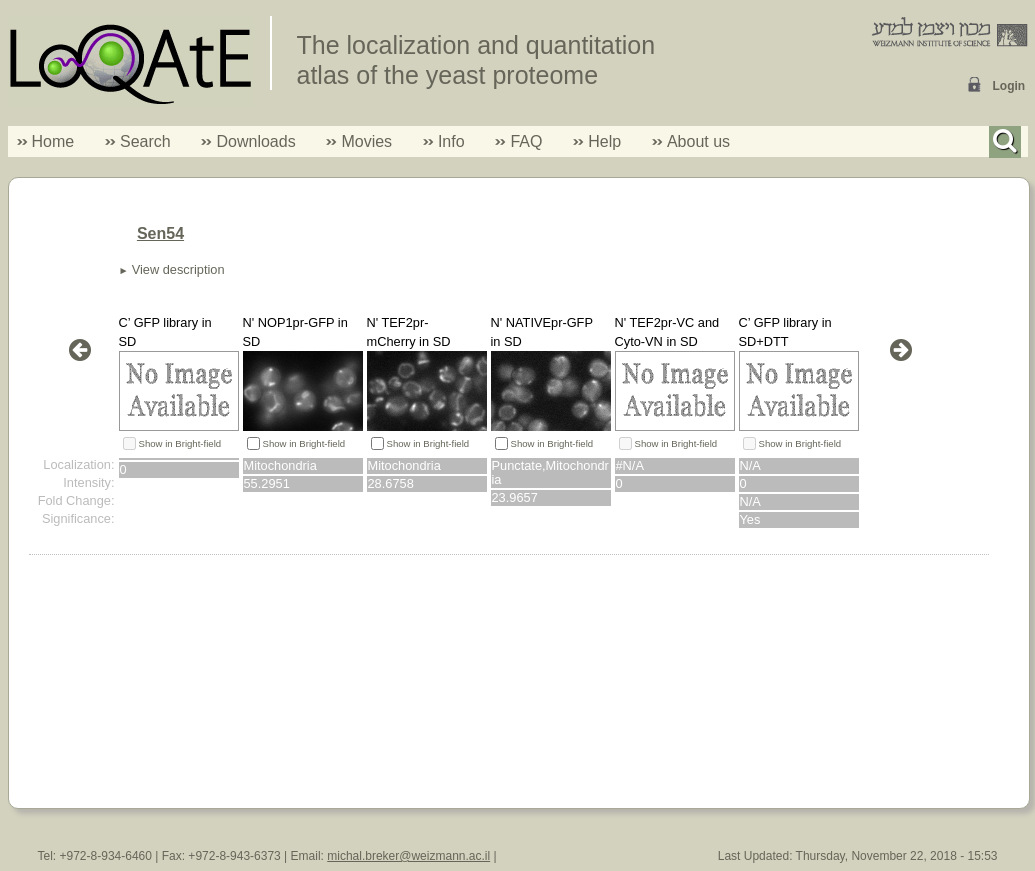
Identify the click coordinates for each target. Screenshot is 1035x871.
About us (698, 141)
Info (444, 141)
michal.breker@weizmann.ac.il (408, 856)
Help (604, 141)
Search (138, 141)
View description (178, 269)
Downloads (255, 141)
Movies (366, 141)
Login (1009, 86)
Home (53, 141)
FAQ (526, 141)
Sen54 (160, 233)
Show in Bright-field (180, 443)
